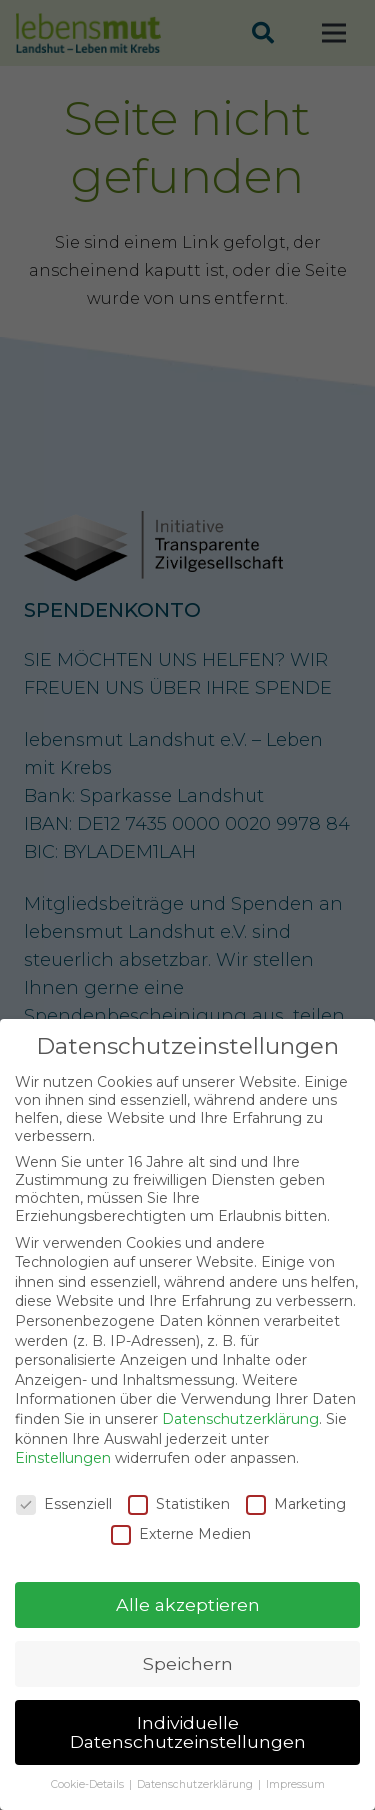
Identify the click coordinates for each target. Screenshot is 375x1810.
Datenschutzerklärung (240, 1435)
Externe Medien (181, 1550)
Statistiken (179, 1520)
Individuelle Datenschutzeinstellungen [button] (188, 1748)
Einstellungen (63, 1474)
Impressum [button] (295, 1800)
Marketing (296, 1520)
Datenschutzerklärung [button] (196, 1800)
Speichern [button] (188, 1679)
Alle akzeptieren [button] (188, 1620)
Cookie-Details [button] (89, 1800)
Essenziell (64, 1520)
